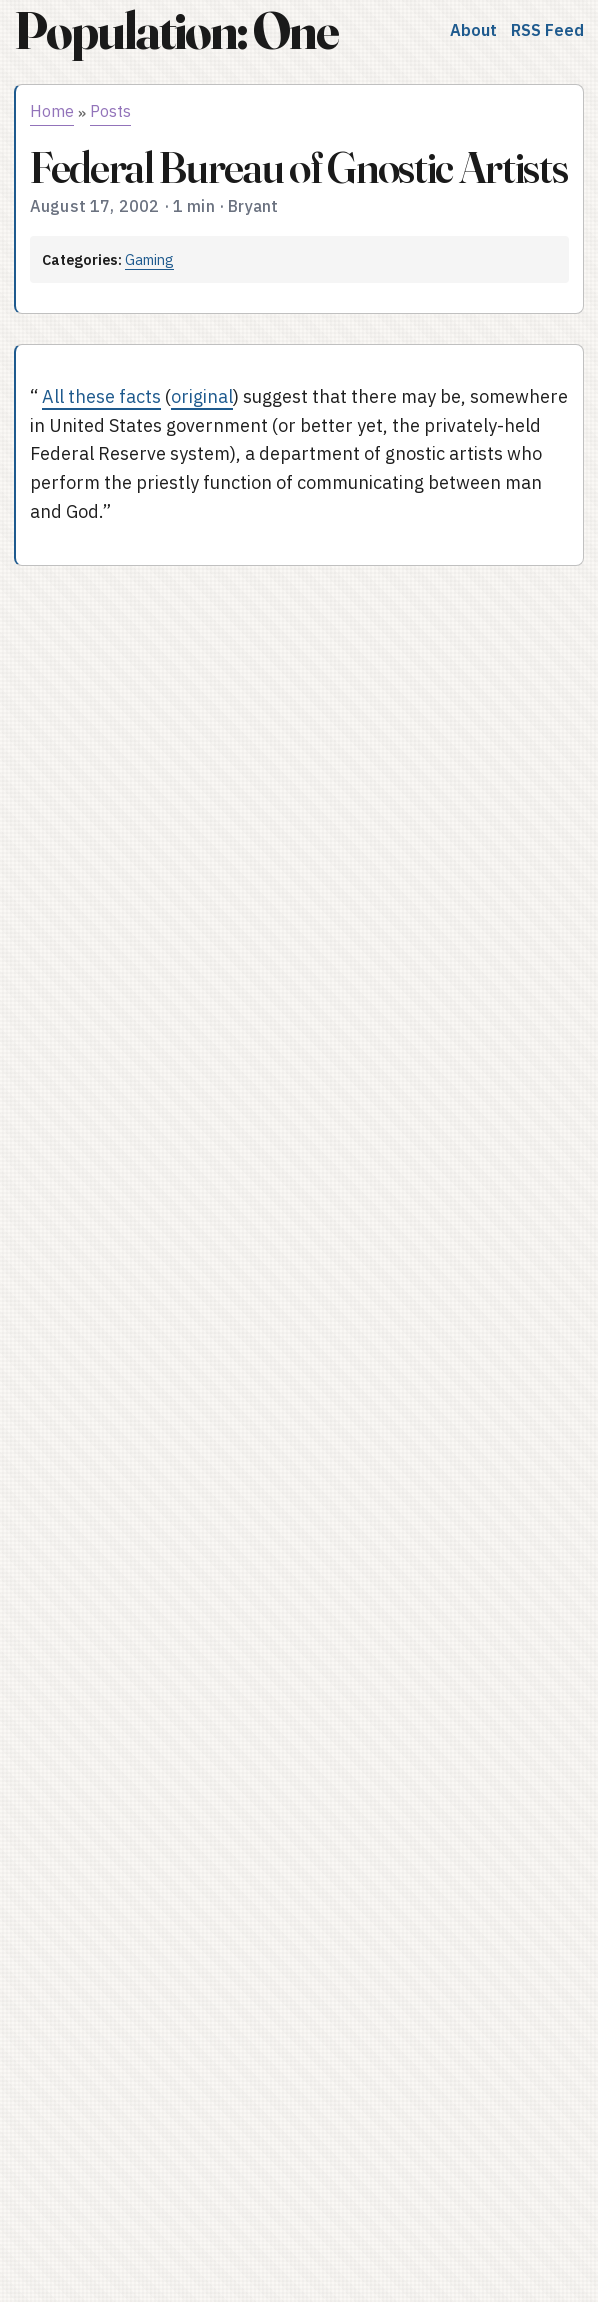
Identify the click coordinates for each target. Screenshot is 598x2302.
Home (52, 111)
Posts (110, 111)
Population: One (176, 30)
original (202, 396)
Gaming (149, 259)
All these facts (101, 396)
